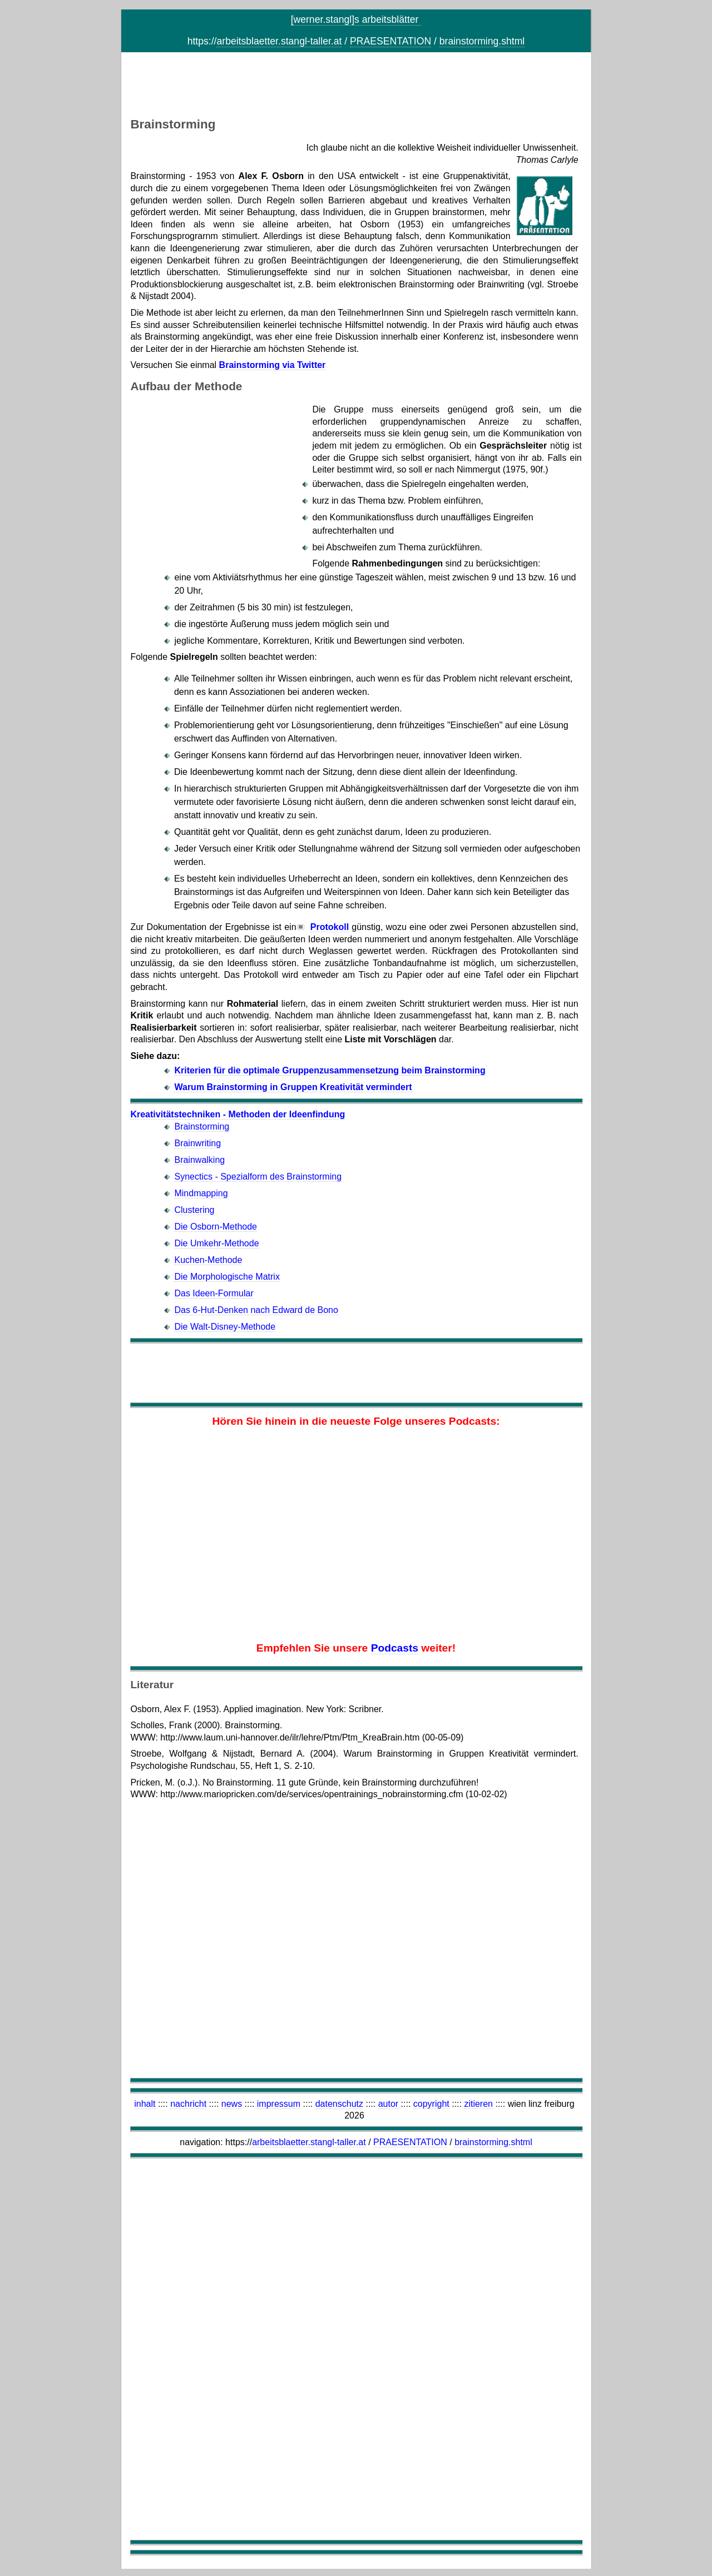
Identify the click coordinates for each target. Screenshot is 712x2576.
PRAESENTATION (390, 41)
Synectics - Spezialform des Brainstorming (258, 1176)
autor (388, 2103)
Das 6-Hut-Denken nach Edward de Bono (256, 1310)
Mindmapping (201, 1193)
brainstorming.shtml (482, 41)
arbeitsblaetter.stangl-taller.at (279, 41)
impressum (278, 2103)
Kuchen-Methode (208, 1260)
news (231, 2103)
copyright (431, 2103)
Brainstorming (201, 1126)
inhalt (144, 2103)
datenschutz (339, 2103)
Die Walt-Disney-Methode (224, 1326)
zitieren (478, 2103)
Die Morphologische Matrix (226, 1276)
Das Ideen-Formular (213, 1293)
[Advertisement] (356, 87)
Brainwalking (199, 1160)
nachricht (188, 2103)
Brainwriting (197, 1143)
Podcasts (394, 1648)
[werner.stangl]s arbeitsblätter (356, 19)
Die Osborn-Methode (215, 1226)
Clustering (194, 1210)
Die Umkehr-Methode (216, 1243)
